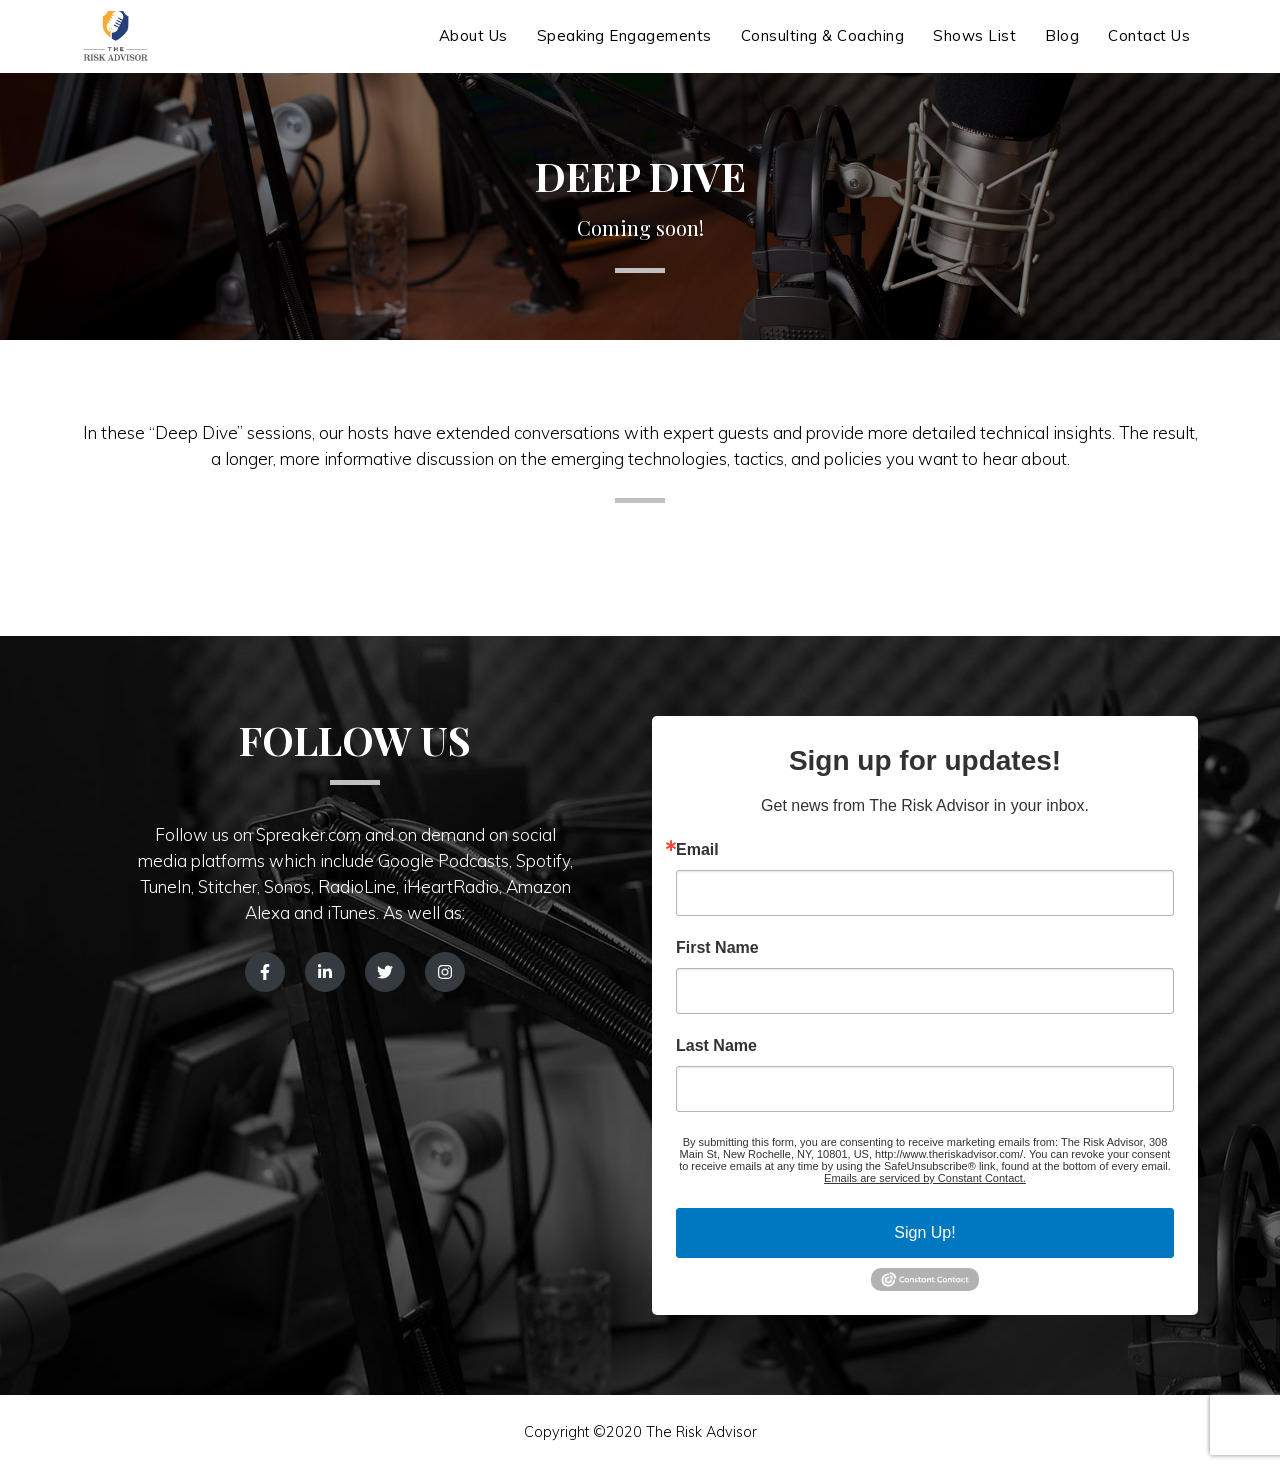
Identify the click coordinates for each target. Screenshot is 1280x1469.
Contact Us (1149, 47)
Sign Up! (924, 1232)
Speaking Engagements (624, 47)
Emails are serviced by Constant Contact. (925, 1178)
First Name (717, 948)
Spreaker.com (308, 834)
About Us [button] (473, 47)
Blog (1062, 47)
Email (697, 850)
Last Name (716, 1046)
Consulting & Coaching (823, 47)
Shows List (974, 47)
